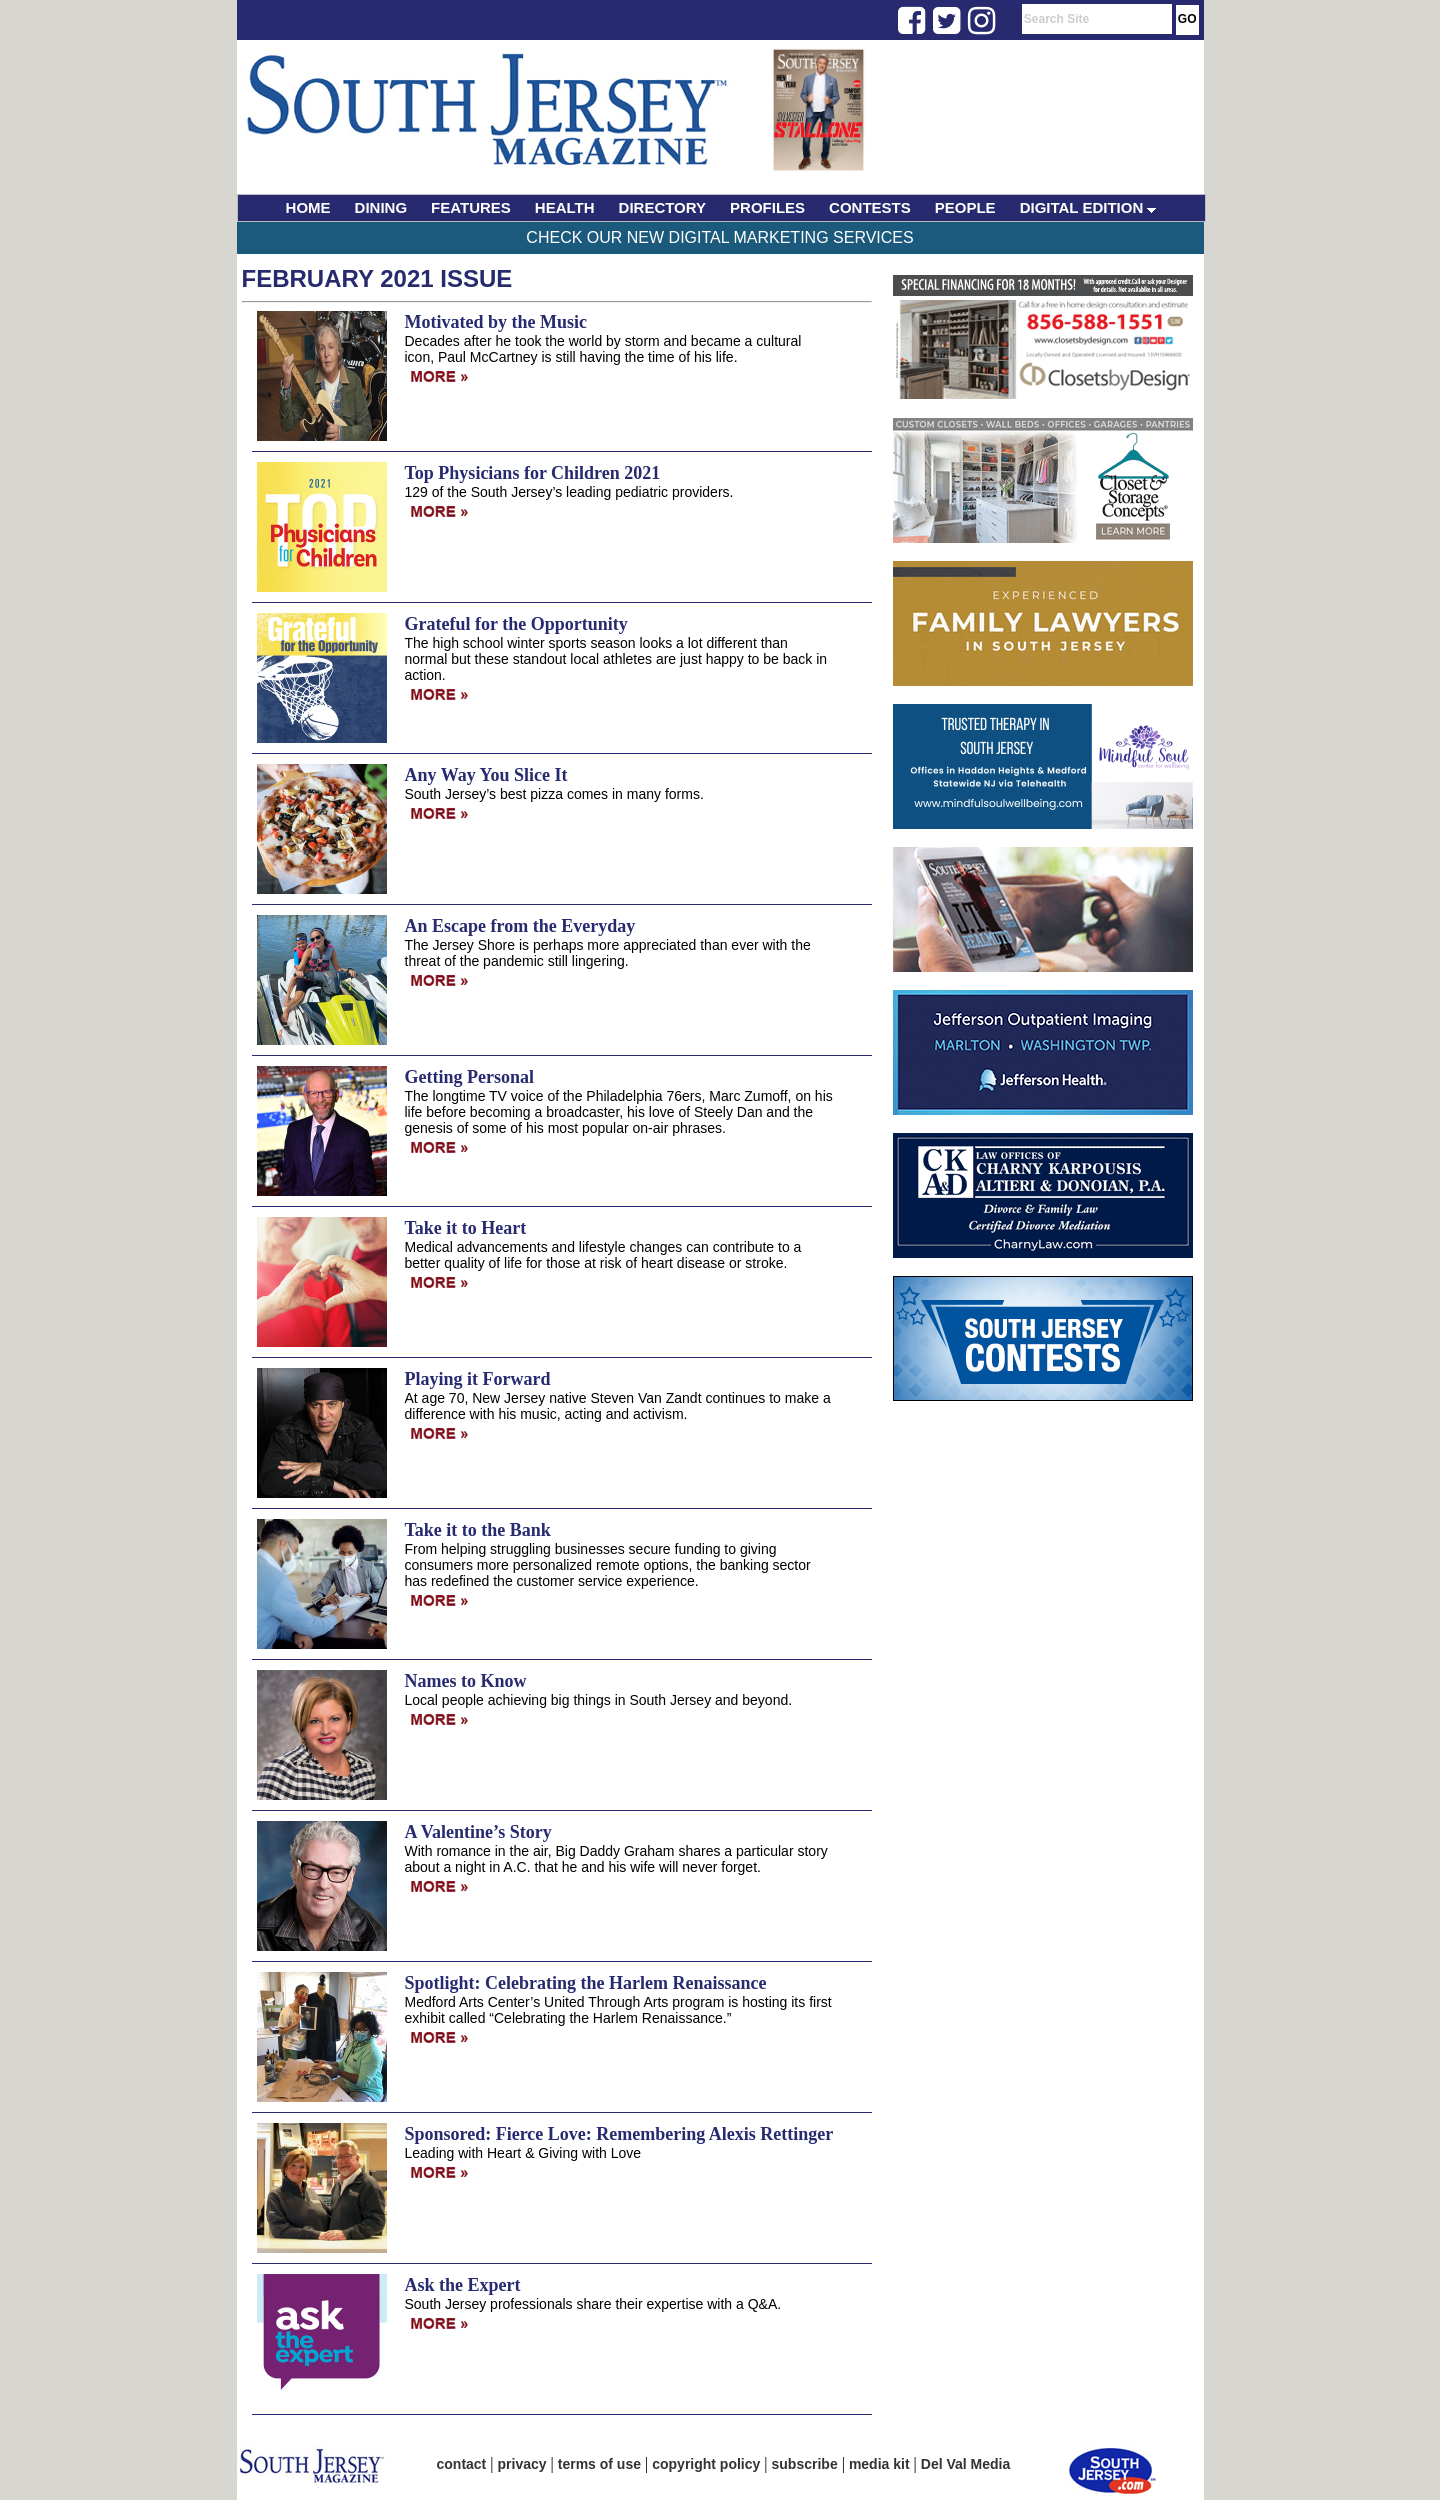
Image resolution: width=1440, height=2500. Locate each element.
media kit (879, 2464)
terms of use (599, 2464)
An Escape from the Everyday (520, 926)
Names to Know (466, 1681)
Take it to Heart (466, 1228)
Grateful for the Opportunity (516, 624)
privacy (522, 2464)
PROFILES (767, 207)
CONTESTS (870, 207)
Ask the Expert (463, 2285)
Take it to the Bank (478, 1530)
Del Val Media (965, 2464)
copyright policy (706, 2464)
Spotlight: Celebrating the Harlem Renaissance (586, 1983)
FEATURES (471, 207)
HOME (308, 207)
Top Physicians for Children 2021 (533, 473)
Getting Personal (469, 1077)
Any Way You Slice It (486, 775)
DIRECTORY (663, 207)
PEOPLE (965, 207)
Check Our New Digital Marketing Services (719, 237)
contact (462, 2464)
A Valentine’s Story (478, 1832)
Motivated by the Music (496, 322)
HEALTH (565, 207)
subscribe (805, 2464)
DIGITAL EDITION (1088, 207)
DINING (381, 207)
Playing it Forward (478, 1379)
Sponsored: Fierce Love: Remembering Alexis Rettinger (619, 2134)
